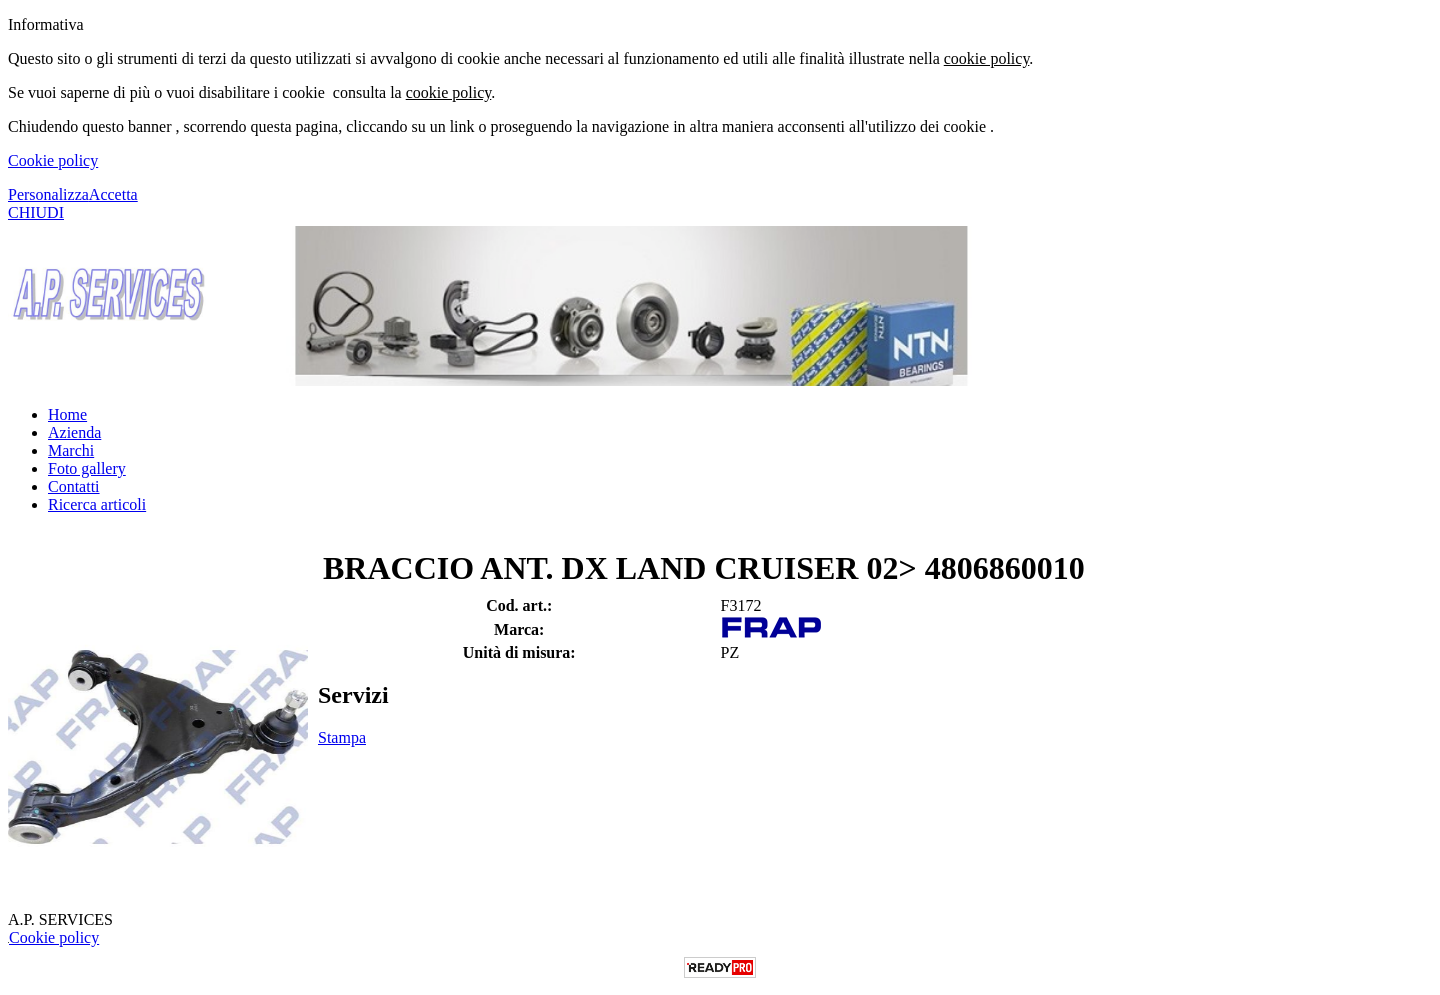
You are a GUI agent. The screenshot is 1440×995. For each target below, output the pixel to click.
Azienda (74, 432)
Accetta (113, 194)
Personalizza (48, 194)
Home (67, 414)
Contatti (74, 486)
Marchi (71, 450)
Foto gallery (87, 468)
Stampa (342, 737)
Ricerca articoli (97, 504)
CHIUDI (36, 212)
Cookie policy (53, 160)
